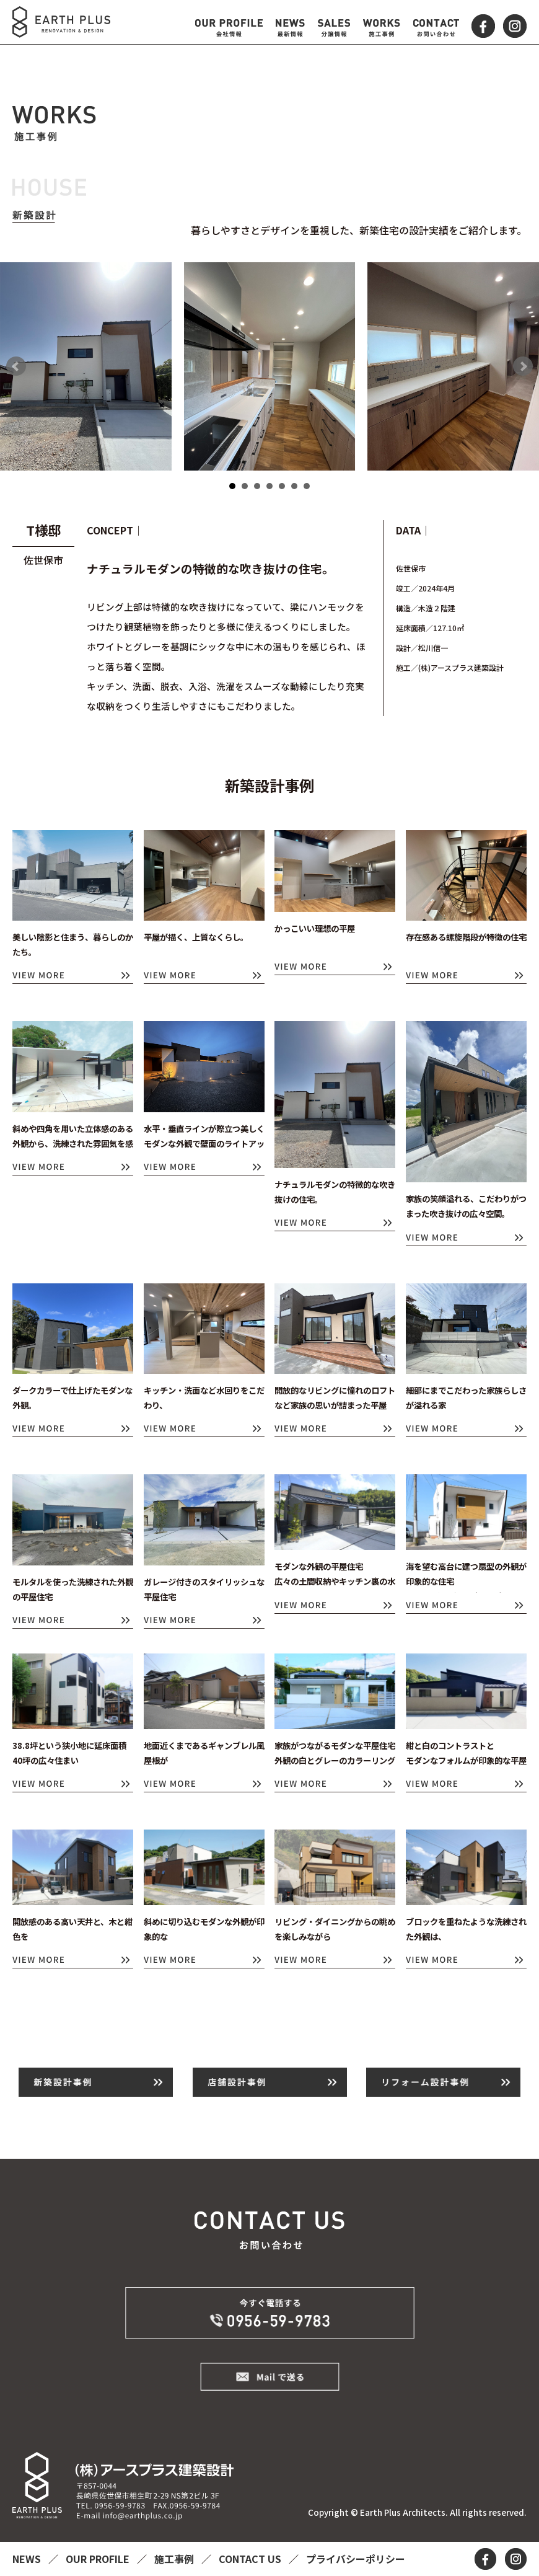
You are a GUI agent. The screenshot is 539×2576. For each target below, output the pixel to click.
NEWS (27, 2558)
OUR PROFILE (99, 2558)
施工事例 (175, 2558)
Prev (16, 366)
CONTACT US (251, 2558)
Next (523, 366)
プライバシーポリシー (355, 2558)
